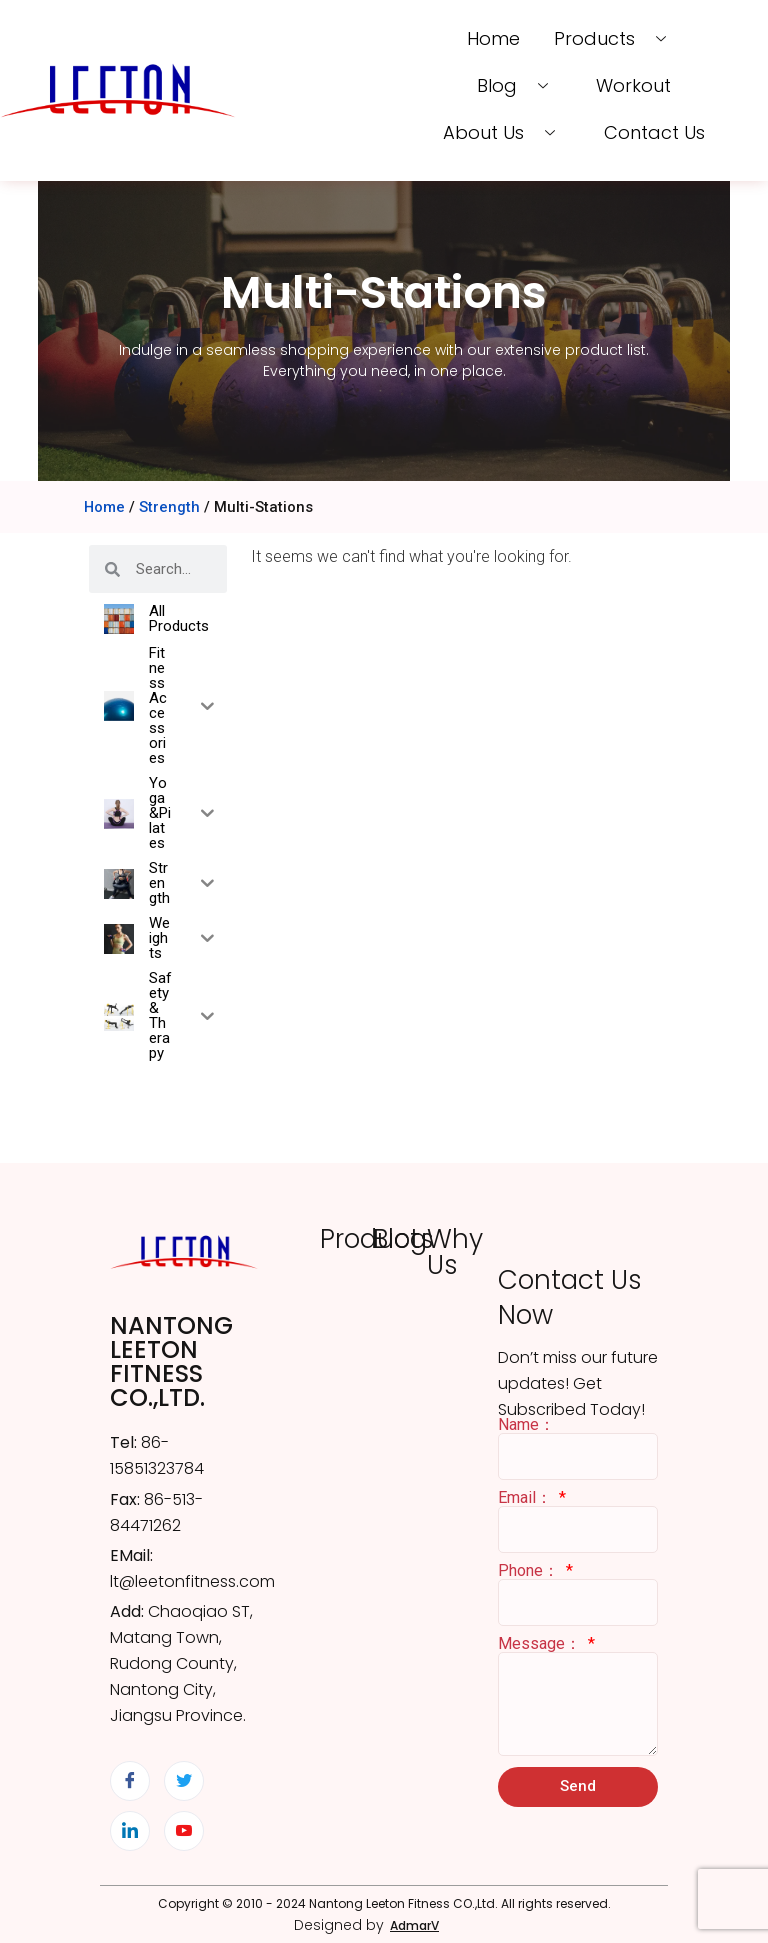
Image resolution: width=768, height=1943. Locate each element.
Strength (169, 507)
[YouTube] (184, 1831)
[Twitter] (184, 1781)
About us (508, 132)
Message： (541, 1644)
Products (615, 38)
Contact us (652, 132)
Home (495, 38)
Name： (526, 1425)
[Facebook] (130, 1781)
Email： (527, 1498)
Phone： (530, 1571)
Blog (522, 85)
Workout (632, 85)
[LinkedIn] (130, 1831)
